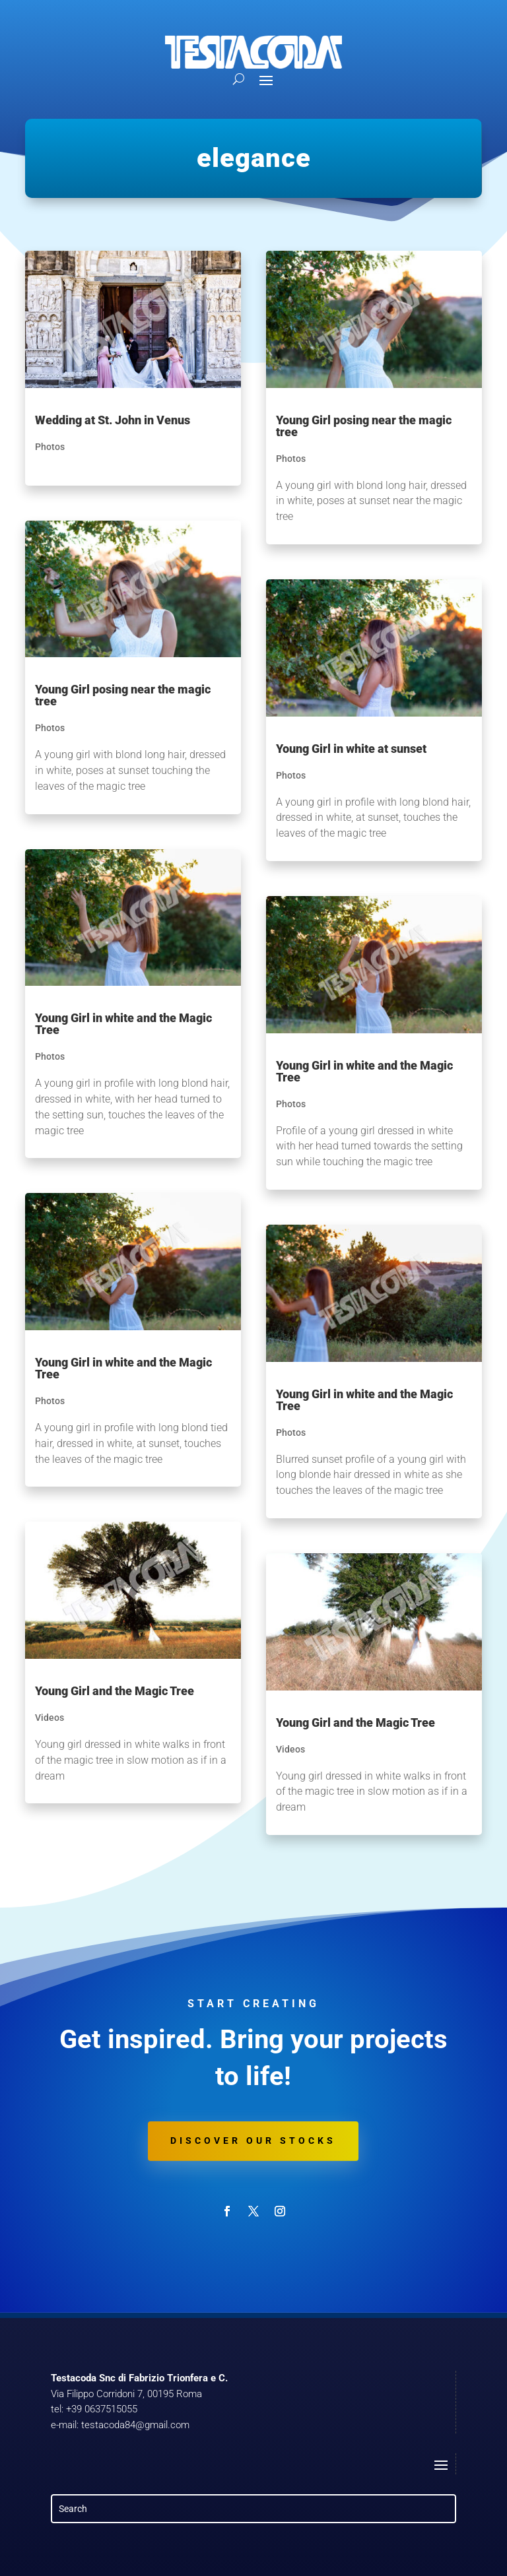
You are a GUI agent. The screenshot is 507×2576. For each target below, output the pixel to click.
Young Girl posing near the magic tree (123, 695)
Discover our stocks (253, 2140)
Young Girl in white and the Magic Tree (123, 1024)
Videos (49, 1717)
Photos (50, 446)
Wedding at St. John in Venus (112, 420)
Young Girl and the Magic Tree (114, 1691)
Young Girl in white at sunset (351, 749)
